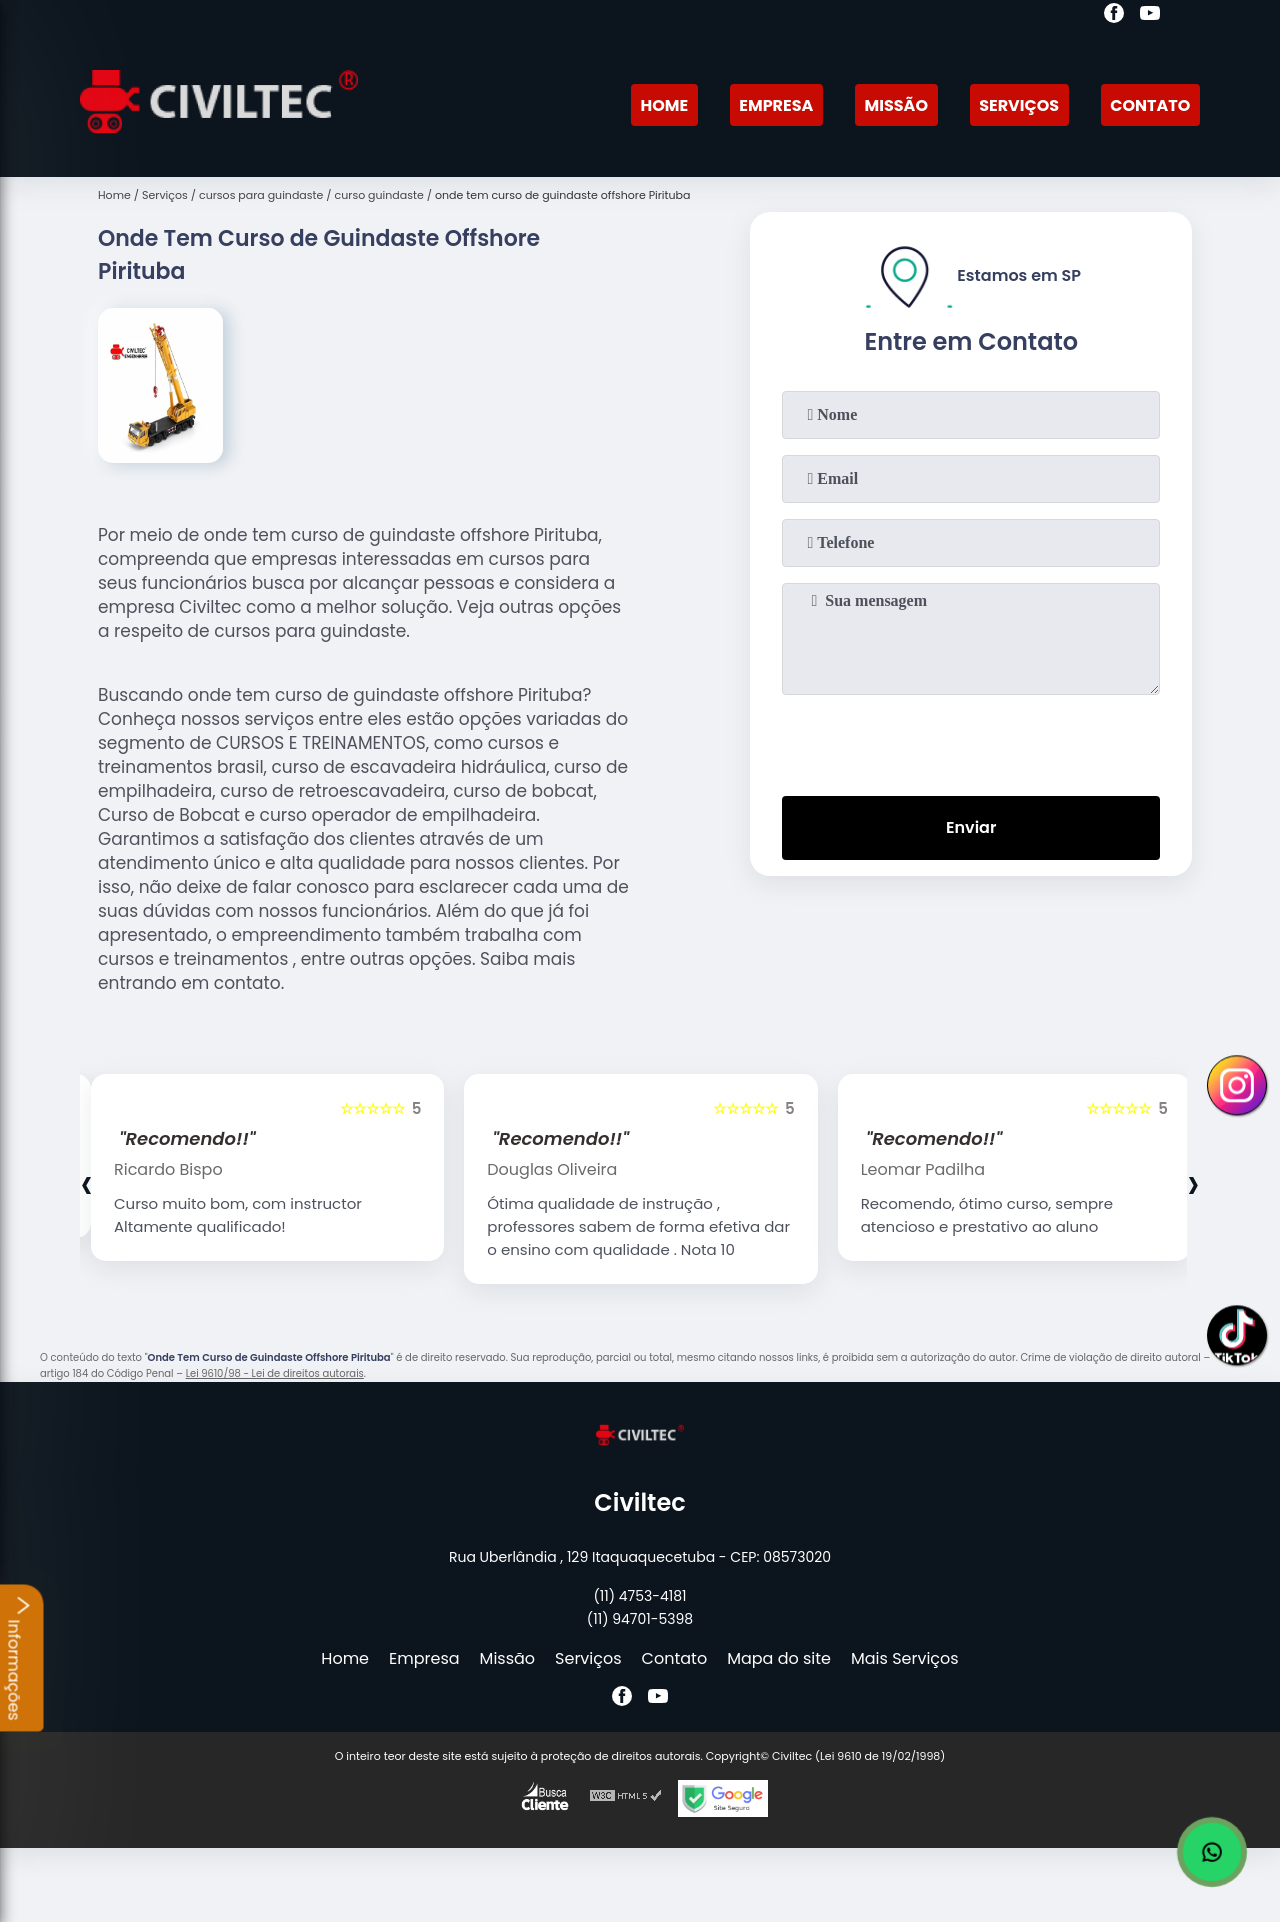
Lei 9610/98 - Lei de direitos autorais (275, 1373)
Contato (1150, 105)
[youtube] (1150, 16)
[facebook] (1114, 16)
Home (664, 105)
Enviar (971, 827)
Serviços (1019, 105)
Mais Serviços (905, 1658)
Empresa (776, 105)
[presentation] (971, 741)
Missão (896, 105)
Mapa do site (779, 1658)
